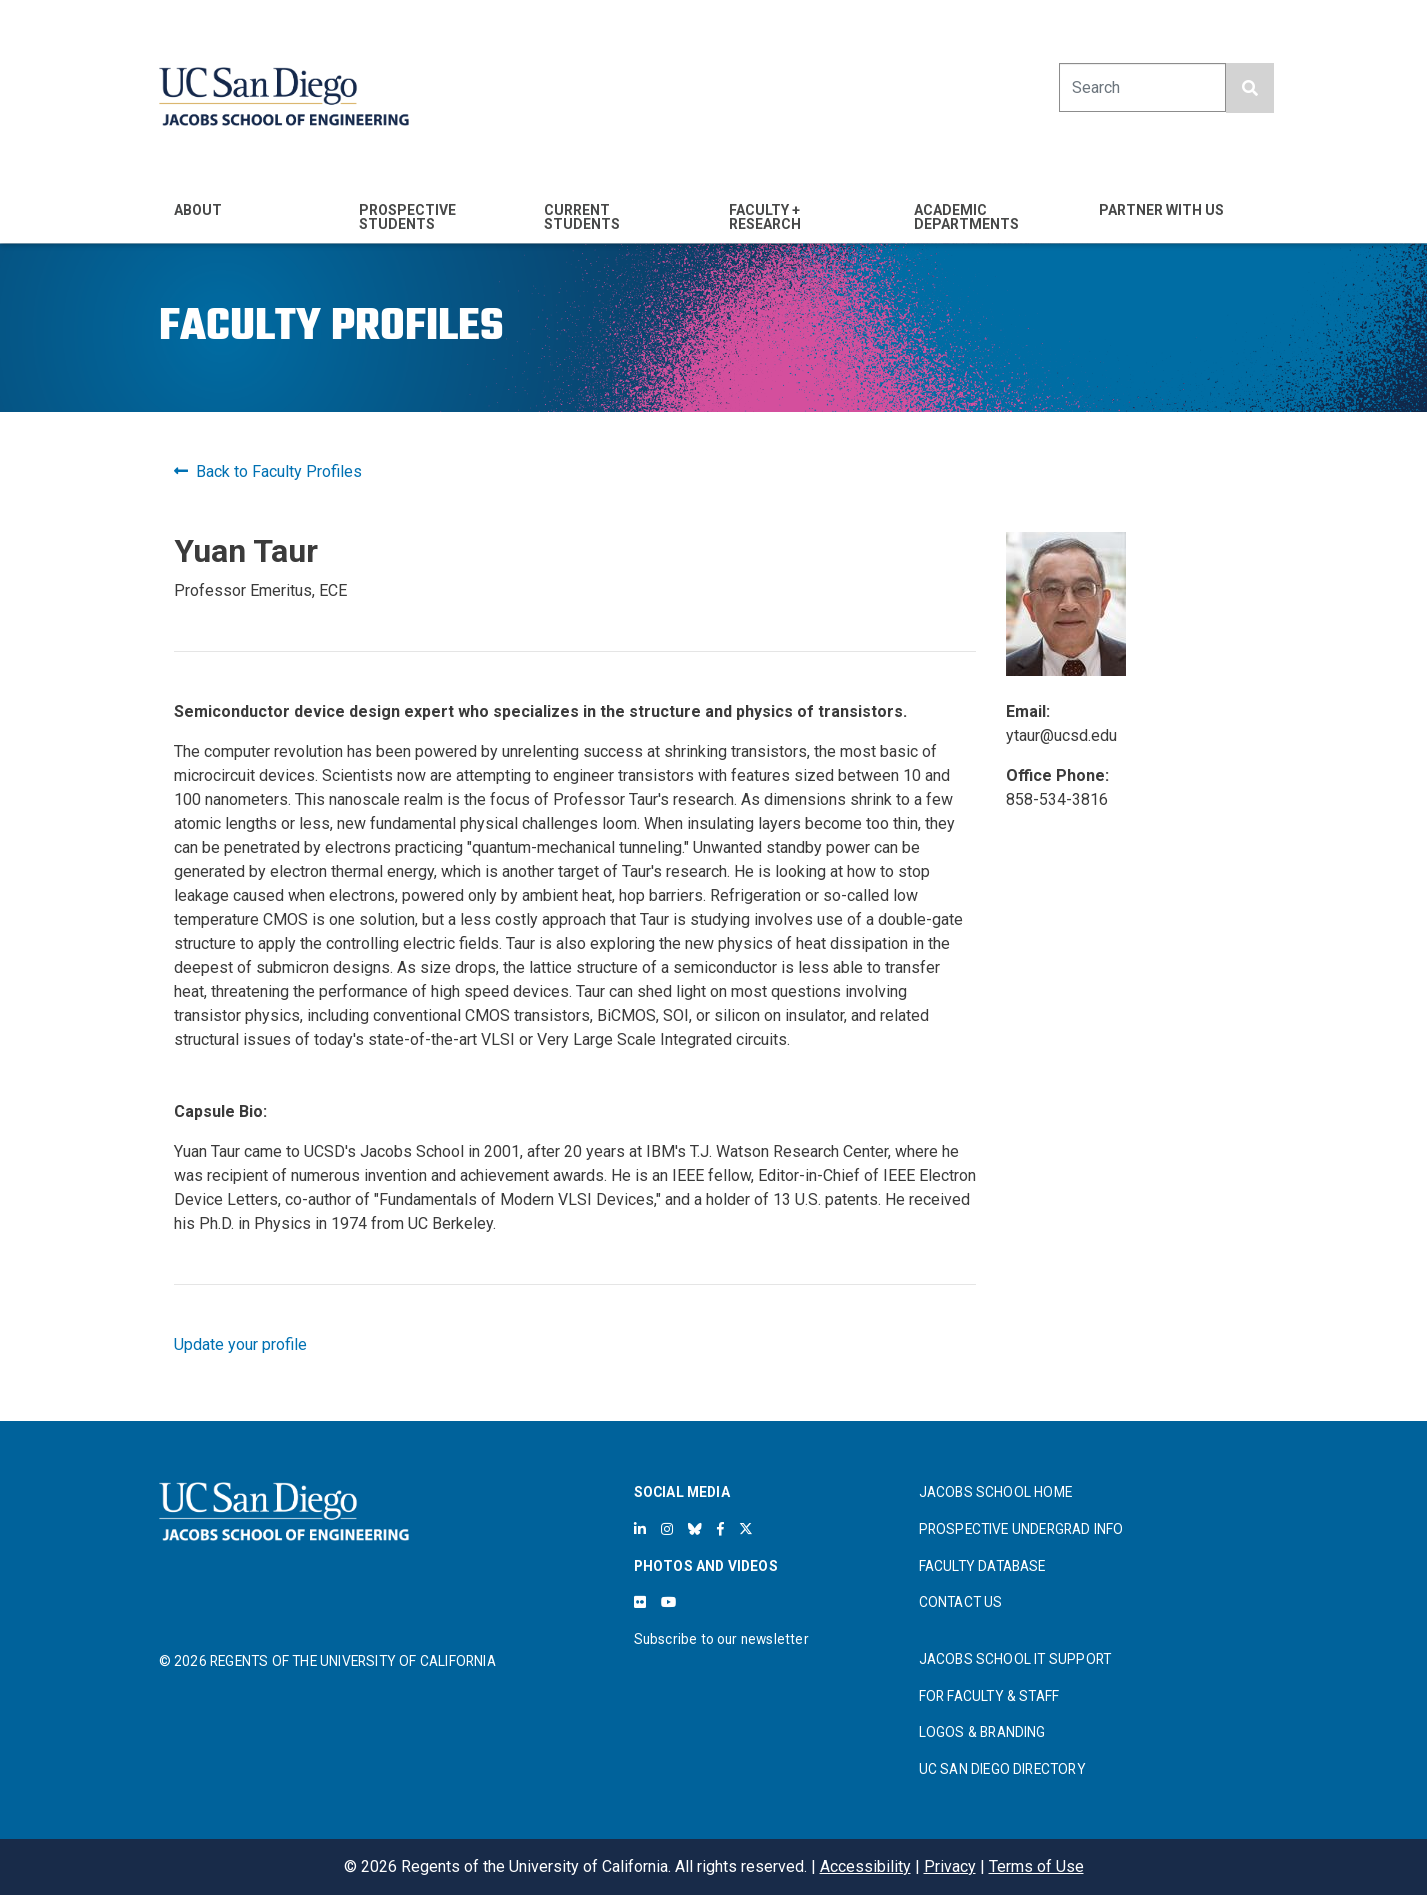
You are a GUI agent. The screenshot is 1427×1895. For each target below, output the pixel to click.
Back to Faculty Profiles (268, 471)
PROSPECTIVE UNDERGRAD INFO (1021, 1529)
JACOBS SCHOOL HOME (996, 1492)
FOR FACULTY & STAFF (989, 1696)
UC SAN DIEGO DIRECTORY (1002, 1769)
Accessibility (865, 1866)
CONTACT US (961, 1602)
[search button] (1250, 88)
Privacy (950, 1866)
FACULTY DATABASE (982, 1566)
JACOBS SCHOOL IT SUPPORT (1015, 1659)
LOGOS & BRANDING (982, 1732)
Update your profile (240, 1344)
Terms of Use (1036, 1866)
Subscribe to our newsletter (721, 1639)
